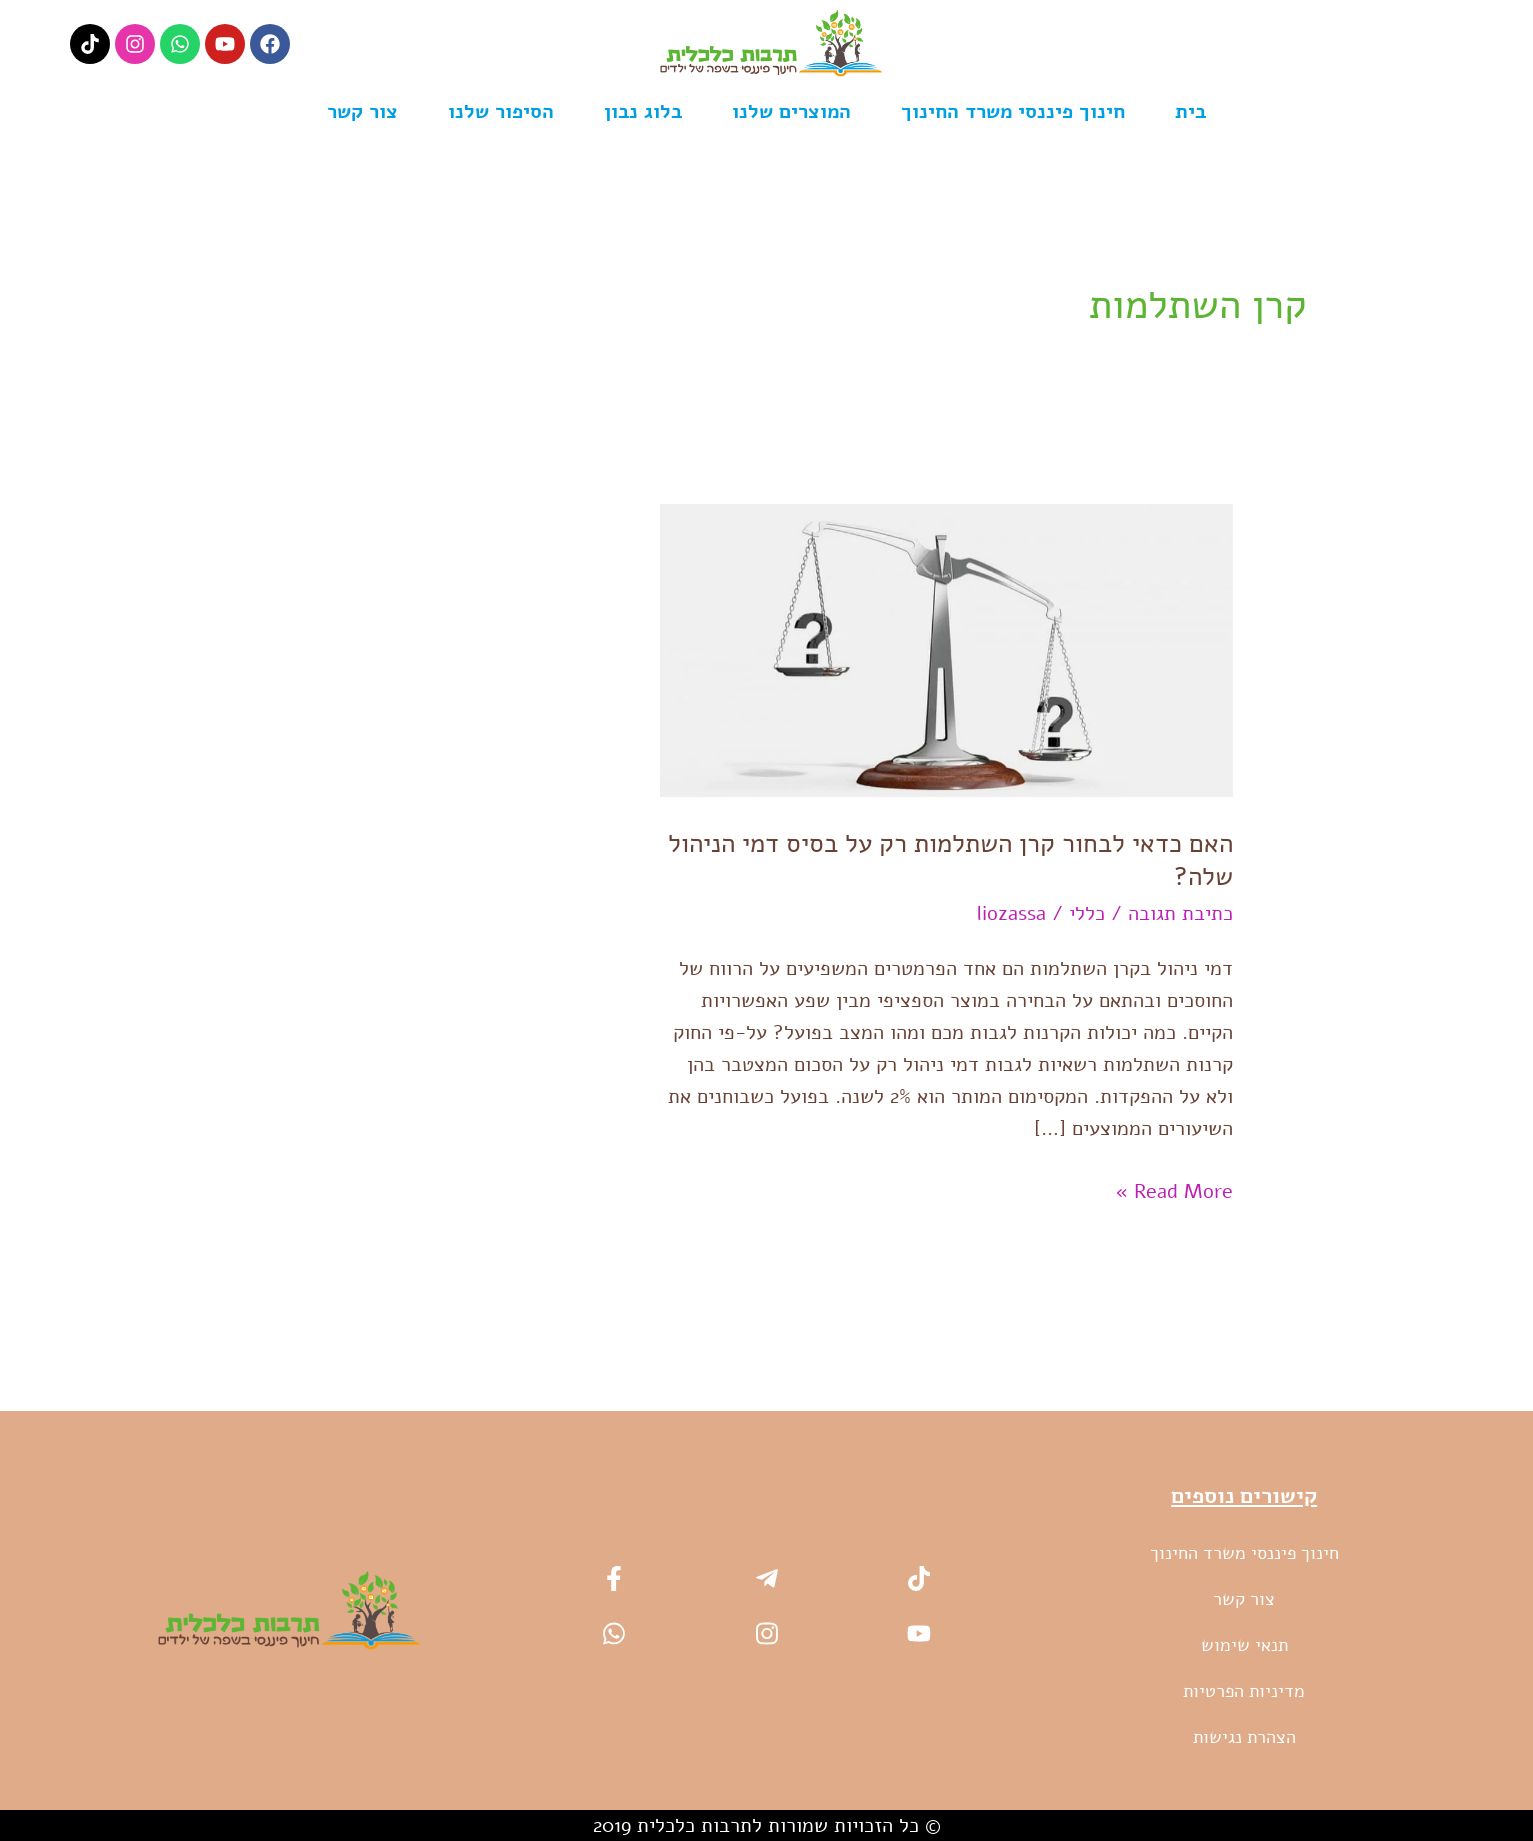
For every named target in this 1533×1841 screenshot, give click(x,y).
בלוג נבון (643, 111)
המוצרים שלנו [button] (791, 111)
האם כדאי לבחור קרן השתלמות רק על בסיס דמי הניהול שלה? (950, 860)
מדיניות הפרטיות (1244, 1690)
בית (1190, 111)
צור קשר (362, 111)
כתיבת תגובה (1180, 913)
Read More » (1174, 1188)
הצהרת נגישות (1244, 1736)
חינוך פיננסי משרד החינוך (1013, 111)
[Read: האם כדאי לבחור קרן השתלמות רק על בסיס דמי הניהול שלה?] (946, 648)
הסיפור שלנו (501, 111)
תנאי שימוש (1244, 1644)
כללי (1087, 913)
